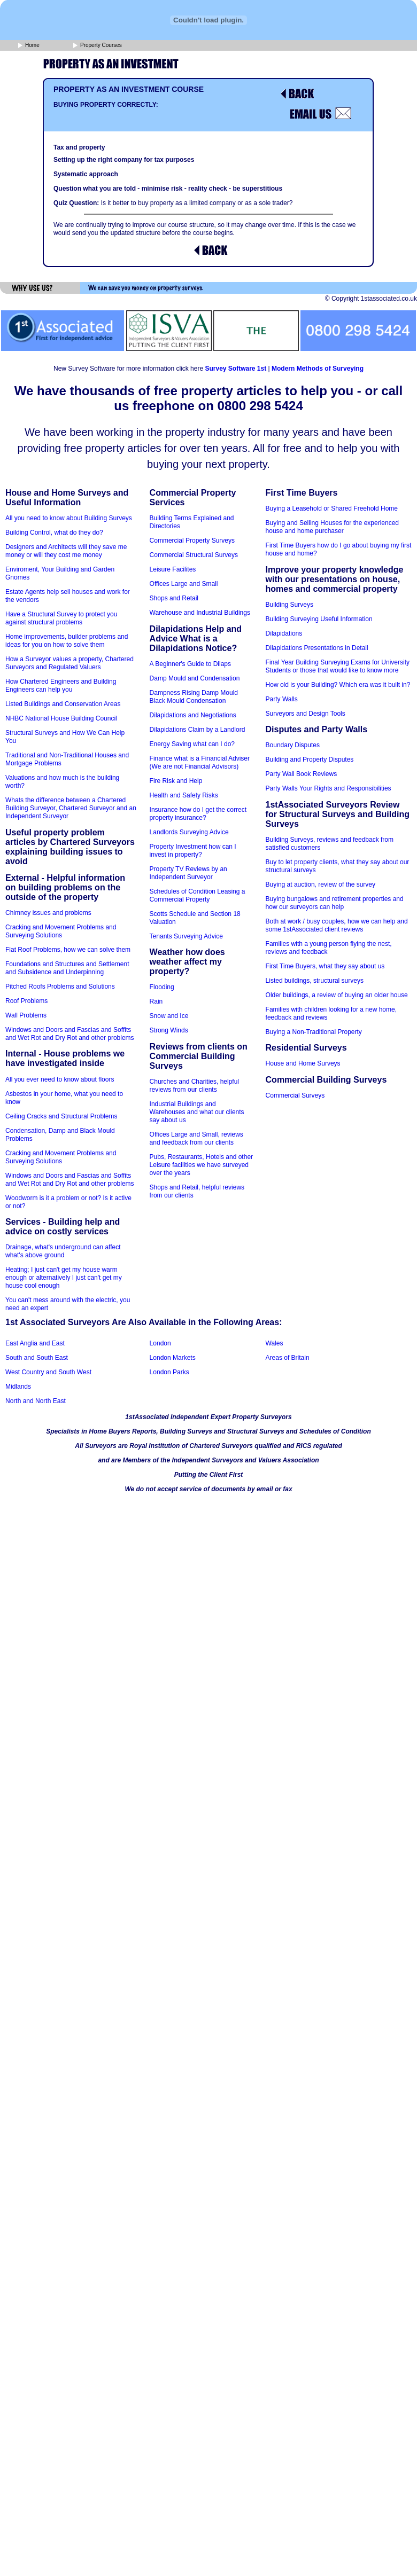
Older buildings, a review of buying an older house (337, 995)
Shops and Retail (174, 598)
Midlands (18, 1386)
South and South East (36, 1357)
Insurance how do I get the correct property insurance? (198, 813)
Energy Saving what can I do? (192, 744)
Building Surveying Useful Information (319, 619)
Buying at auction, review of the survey (320, 884)
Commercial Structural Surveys (194, 555)
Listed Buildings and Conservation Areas (62, 704)
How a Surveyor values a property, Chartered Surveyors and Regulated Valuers (69, 663)
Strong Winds (169, 1030)
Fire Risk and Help (176, 781)
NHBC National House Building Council (61, 718)
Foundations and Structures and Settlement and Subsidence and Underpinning (67, 968)
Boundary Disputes (293, 745)
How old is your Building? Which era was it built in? (338, 684)
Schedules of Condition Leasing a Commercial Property (197, 895)
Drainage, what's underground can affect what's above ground (63, 1251)
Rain (156, 1001)
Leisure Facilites (173, 569)
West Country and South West (48, 1372)
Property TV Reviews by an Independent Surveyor (188, 873)
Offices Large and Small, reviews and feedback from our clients (196, 1138)
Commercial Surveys (295, 1095)
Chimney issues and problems (48, 913)
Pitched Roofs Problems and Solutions (60, 986)
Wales (274, 1343)
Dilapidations (284, 633)
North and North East (35, 1401)
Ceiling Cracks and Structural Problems (61, 1116)
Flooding (162, 987)
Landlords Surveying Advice (189, 832)
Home (28, 45)
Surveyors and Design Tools (305, 713)
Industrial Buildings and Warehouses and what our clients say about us (197, 1112)
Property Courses (97, 45)
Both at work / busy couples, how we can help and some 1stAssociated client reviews (337, 925)
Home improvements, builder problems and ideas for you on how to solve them (66, 640)
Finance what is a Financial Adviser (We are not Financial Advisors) (200, 762)
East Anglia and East (35, 1343)
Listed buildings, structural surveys (315, 980)
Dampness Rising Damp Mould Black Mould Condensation (194, 696)
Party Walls (282, 699)
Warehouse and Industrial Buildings (200, 612)
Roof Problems (26, 1001)
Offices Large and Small (184, 584)
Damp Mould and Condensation (195, 678)
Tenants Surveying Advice (186, 936)
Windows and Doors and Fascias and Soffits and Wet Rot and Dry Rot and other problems (69, 1034)
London (160, 1343)
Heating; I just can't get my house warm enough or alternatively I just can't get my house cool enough (63, 1277)
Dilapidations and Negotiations (193, 715)
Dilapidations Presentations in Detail (317, 648)
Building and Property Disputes (310, 759)
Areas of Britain (288, 1357)
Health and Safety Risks (184, 795)
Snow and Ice (169, 1016)
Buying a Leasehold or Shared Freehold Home (332, 508)
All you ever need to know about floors (59, 1079)
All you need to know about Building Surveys (68, 518)
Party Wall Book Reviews (301, 774)
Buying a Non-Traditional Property (314, 1032)
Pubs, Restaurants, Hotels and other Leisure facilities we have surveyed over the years (201, 1165)
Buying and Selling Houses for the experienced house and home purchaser (332, 527)
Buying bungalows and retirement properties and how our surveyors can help (335, 903)
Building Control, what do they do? (54, 532)
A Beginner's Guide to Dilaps (190, 664)
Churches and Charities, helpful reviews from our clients (194, 1085)
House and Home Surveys (303, 1063)
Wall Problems (26, 1015)
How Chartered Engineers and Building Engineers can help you (60, 685)
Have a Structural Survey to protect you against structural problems (61, 618)
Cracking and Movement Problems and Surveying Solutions (60, 931)
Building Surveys (289, 604)
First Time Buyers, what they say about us (325, 966)
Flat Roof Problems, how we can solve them (67, 949)
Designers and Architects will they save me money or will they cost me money (66, 551)
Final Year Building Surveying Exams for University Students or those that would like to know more (338, 666)
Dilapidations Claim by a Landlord (197, 729)
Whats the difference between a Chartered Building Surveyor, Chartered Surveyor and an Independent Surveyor (70, 808)
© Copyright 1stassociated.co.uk (371, 298)
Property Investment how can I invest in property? (193, 850)
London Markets (173, 1357)
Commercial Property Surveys (192, 540)
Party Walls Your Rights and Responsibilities (328, 788)
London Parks (169, 1372)
